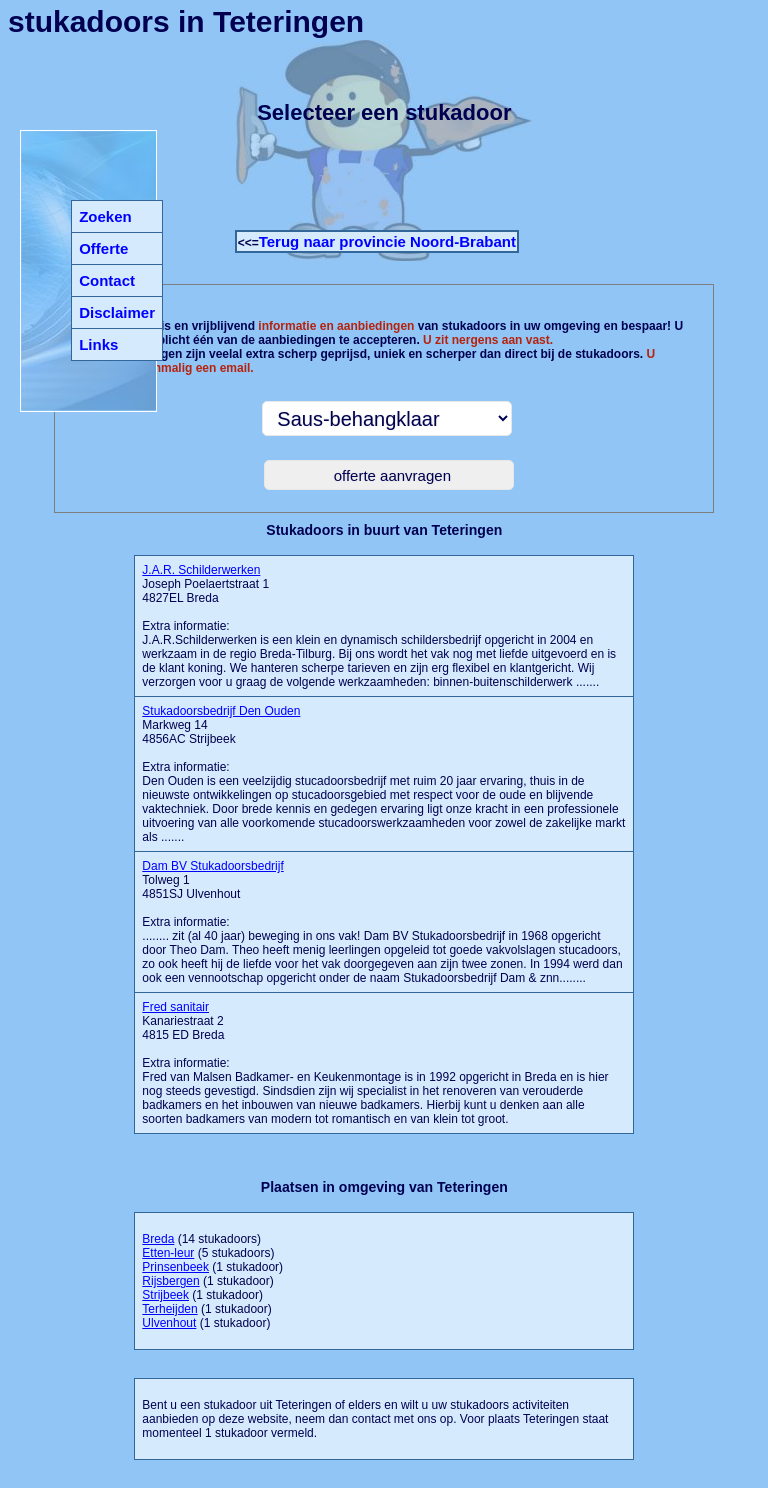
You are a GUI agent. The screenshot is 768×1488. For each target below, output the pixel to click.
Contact (107, 280)
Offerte (103, 248)
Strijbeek (165, 1295)
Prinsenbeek (175, 1267)
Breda (158, 1239)
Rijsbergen (170, 1281)
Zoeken (105, 216)
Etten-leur (168, 1253)
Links (98, 344)
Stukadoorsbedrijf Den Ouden (221, 711)
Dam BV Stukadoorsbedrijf (212, 866)
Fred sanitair (175, 1007)
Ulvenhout (169, 1323)
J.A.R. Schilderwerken (201, 570)
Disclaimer (117, 312)
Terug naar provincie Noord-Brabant (387, 241)
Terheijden (169, 1309)
